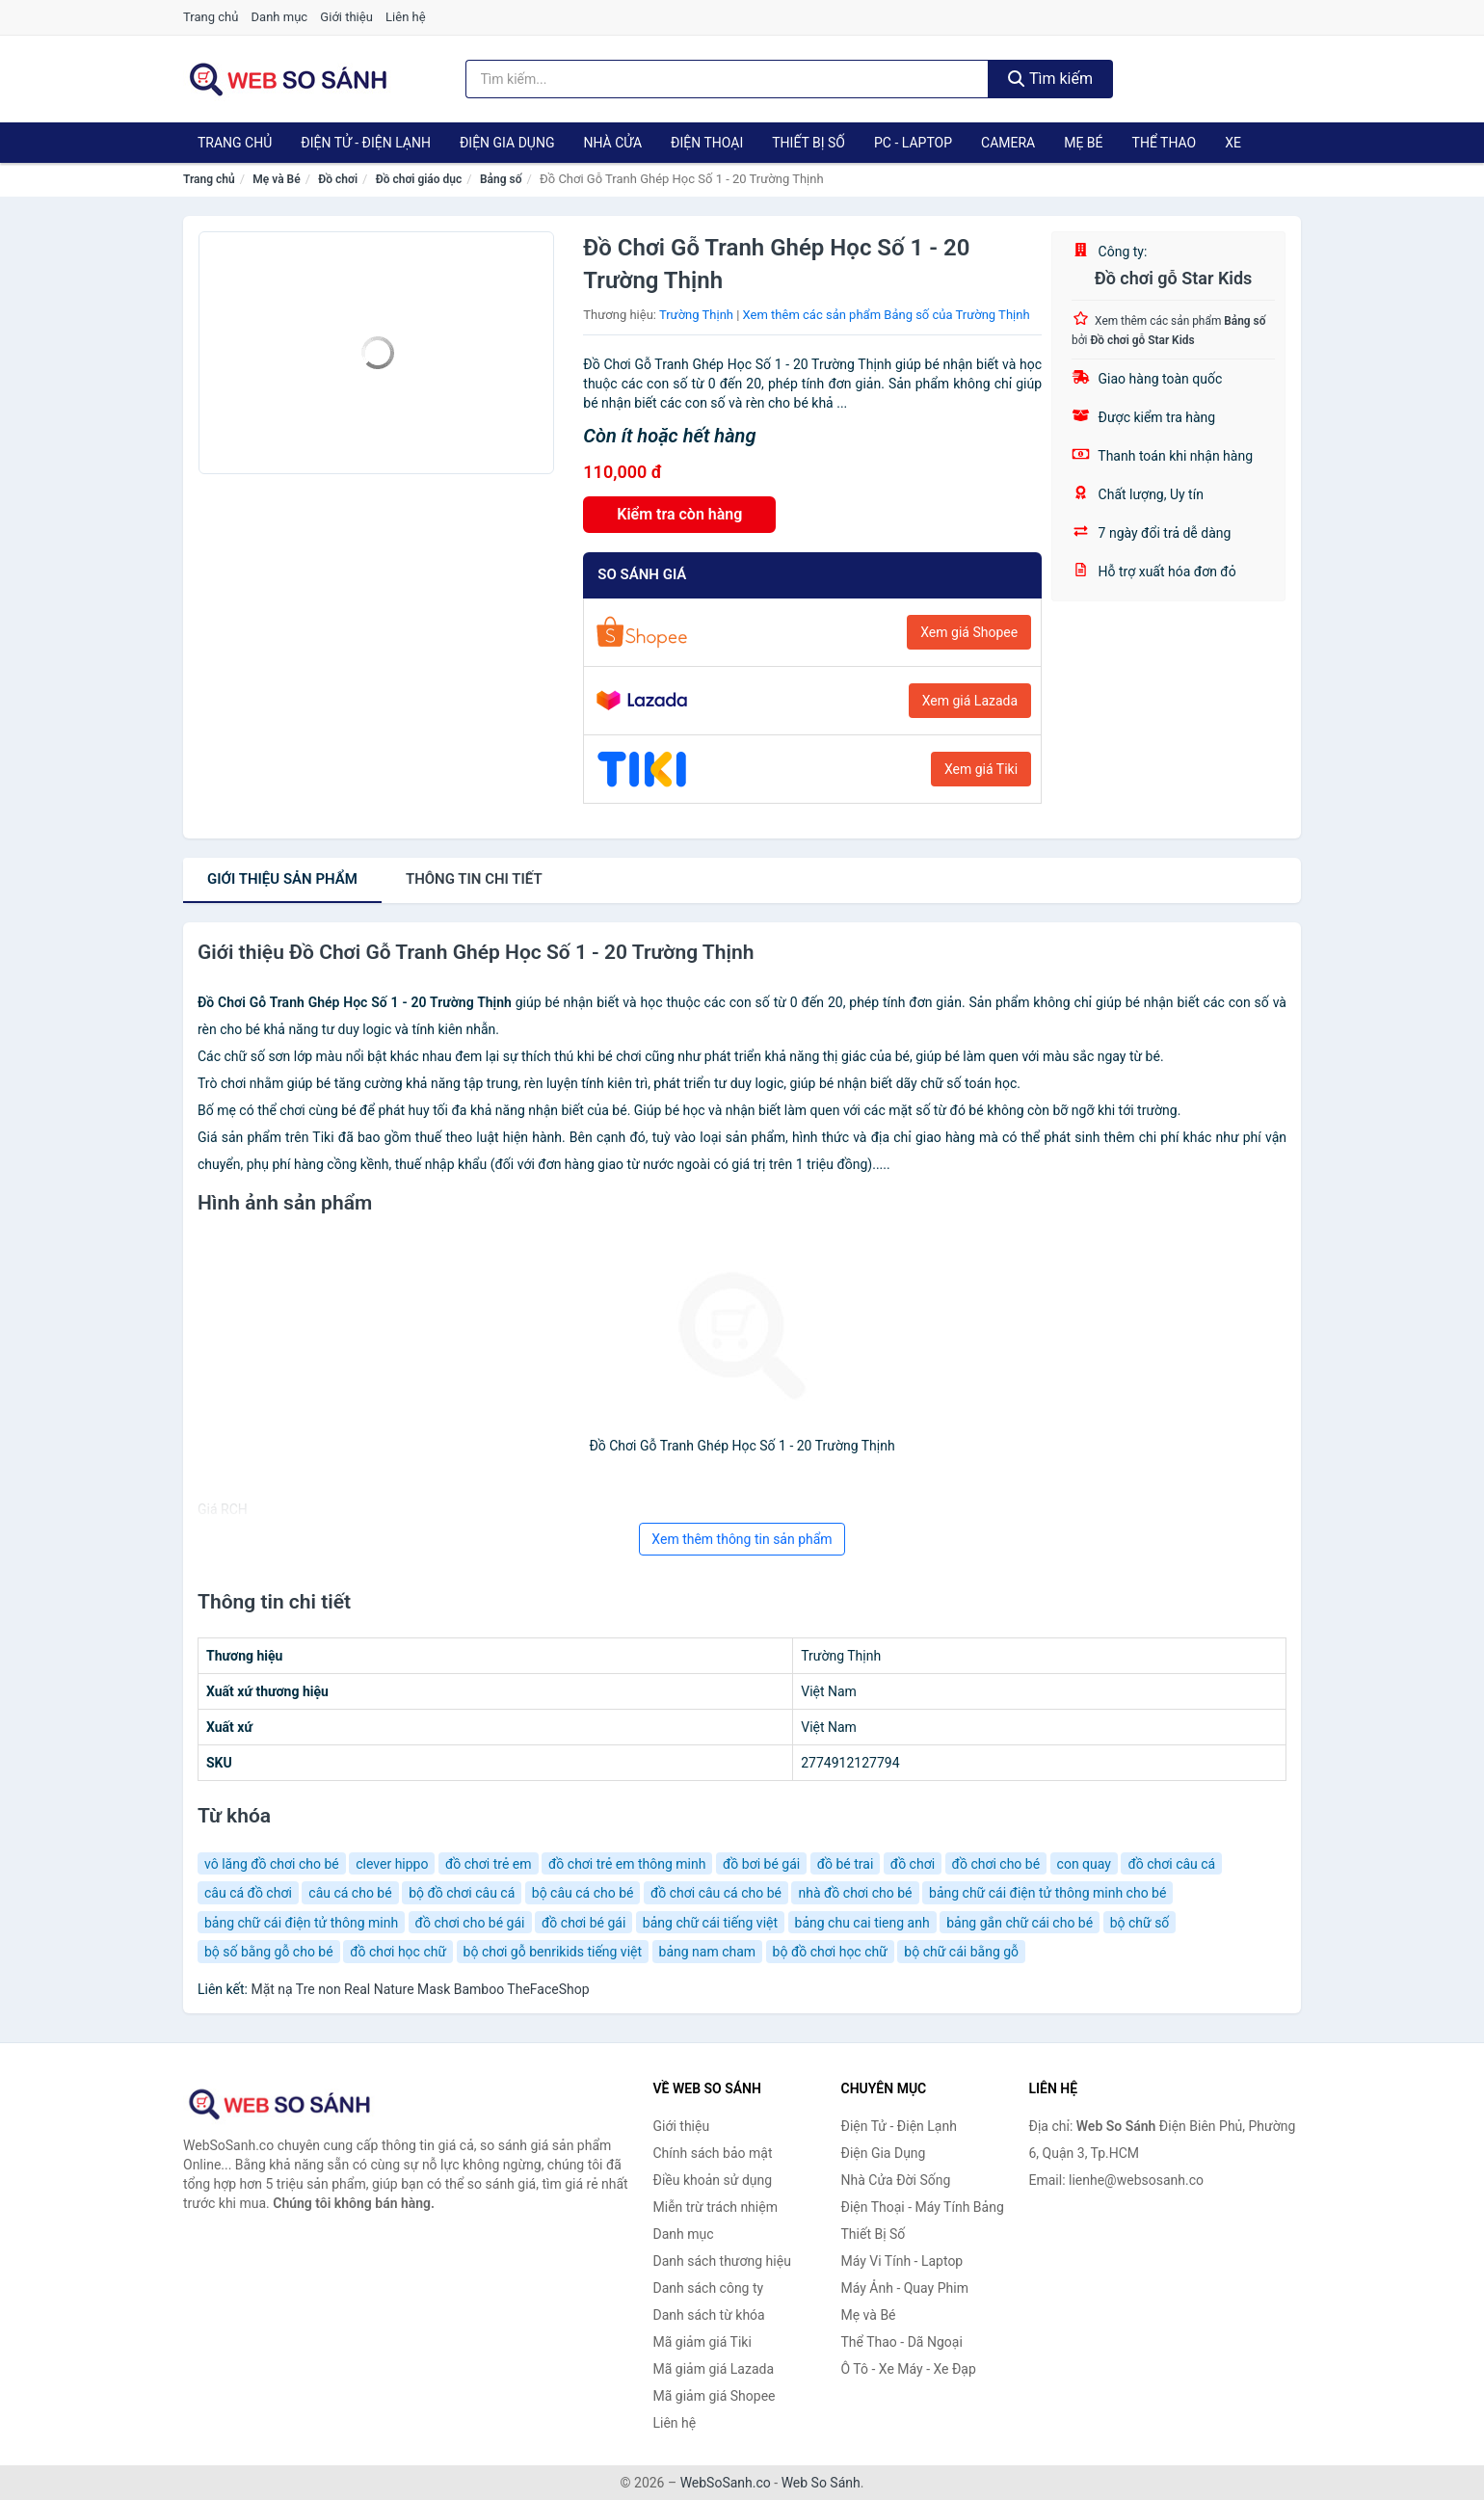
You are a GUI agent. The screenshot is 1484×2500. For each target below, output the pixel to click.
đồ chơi (912, 1864)
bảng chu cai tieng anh (862, 1922)
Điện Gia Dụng (507, 142)
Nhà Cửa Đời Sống (896, 2180)
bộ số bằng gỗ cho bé (268, 1951)
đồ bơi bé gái (761, 1864)
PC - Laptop (913, 142)
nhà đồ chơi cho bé (855, 1893)
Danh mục (280, 17)
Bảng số (501, 179)
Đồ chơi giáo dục (419, 179)
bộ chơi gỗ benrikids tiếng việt (553, 1951)
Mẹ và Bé (276, 179)
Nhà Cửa (612, 142)
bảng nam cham (707, 1951)
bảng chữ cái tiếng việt (710, 1922)
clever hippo (392, 1864)
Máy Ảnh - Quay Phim (904, 2288)
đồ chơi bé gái (583, 1922)
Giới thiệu (346, 17)
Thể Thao (1164, 142)
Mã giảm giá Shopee (714, 2396)
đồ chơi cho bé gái (470, 1922)
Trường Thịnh (696, 314)
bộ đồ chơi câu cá (462, 1893)
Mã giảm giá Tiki (702, 2342)
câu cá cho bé (349, 1893)
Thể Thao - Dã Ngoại (902, 2342)
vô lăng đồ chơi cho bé (271, 1864)
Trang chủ (210, 17)
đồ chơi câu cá (1171, 1864)
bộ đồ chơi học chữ (830, 1951)
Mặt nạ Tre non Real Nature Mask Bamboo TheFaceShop (420, 1989)
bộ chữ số (1140, 1922)
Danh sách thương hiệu (722, 2261)
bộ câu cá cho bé (583, 1893)
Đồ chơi (338, 179)
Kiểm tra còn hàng (679, 514)
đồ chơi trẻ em (488, 1864)
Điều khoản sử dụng (713, 2180)
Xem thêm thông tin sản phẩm (741, 1539)
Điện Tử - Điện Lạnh (366, 142)
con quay (1084, 1864)
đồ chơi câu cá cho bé (716, 1893)
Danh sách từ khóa (709, 2315)
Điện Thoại (707, 142)
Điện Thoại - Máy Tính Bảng (922, 2207)
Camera (1008, 142)
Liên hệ (405, 17)
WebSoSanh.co (725, 2482)
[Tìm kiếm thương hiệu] (727, 79)
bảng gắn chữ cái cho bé (1019, 1922)
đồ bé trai (845, 1864)
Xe (1233, 142)
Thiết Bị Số (808, 142)
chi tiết (474, 879)
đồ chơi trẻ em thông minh (626, 1864)
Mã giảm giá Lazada (714, 2369)
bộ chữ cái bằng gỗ (961, 1951)
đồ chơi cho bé (996, 1864)
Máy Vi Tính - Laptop (902, 2261)
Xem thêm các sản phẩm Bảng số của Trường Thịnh (886, 314)
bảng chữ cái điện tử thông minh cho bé (1047, 1893)
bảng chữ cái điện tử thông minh (301, 1922)
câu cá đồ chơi (248, 1893)
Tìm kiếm (1050, 78)
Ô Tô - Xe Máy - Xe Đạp (908, 2369)
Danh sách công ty (708, 2288)
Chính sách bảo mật (713, 2153)
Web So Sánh (821, 2482)
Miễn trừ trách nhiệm (715, 2207)
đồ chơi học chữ (398, 1951)
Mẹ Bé (1083, 142)
